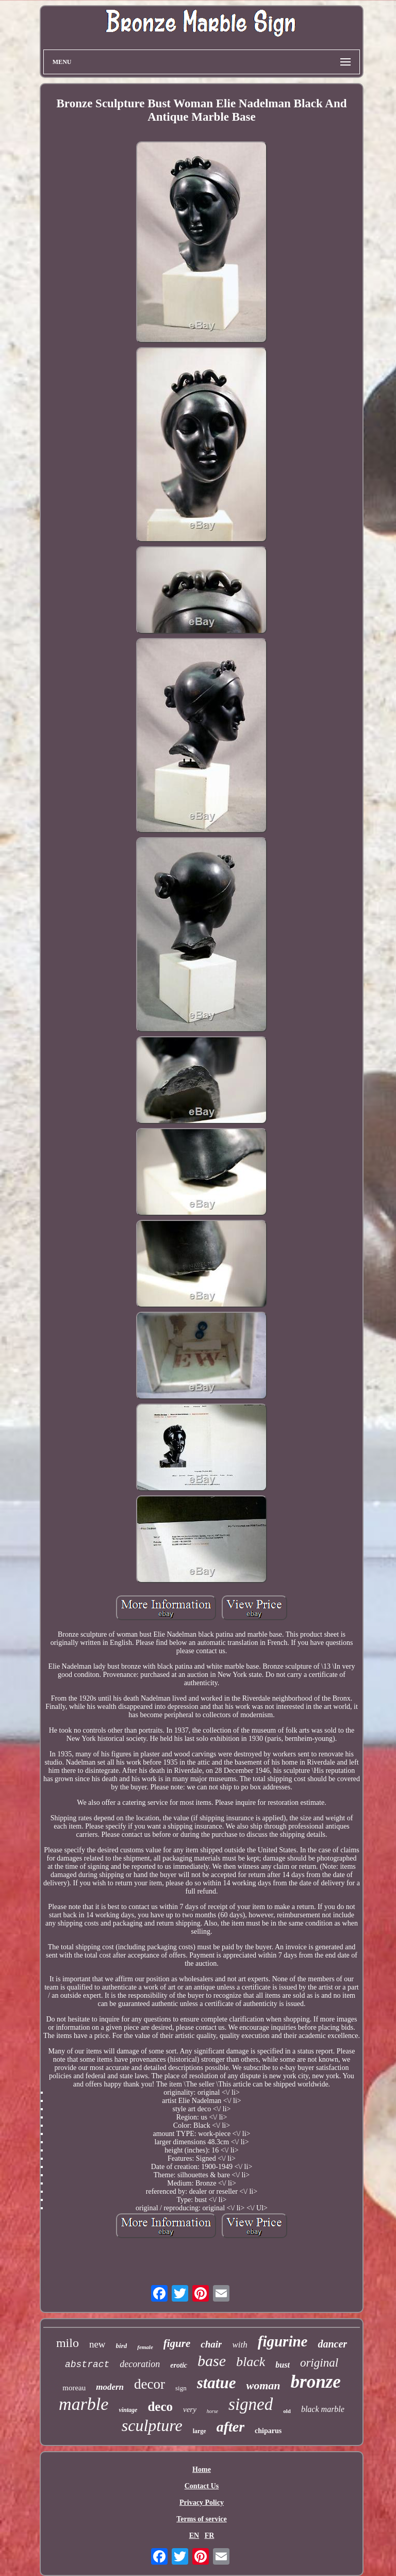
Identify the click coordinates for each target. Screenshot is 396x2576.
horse (212, 2411)
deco (160, 2407)
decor (149, 2384)
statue (216, 2383)
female (145, 2347)
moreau (74, 2388)
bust (282, 2364)
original (319, 2362)
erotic (178, 2365)
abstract (87, 2364)
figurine (283, 2341)
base (211, 2360)
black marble (322, 2409)
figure (177, 2343)
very (189, 2409)
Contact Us (202, 2486)
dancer (332, 2344)
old (287, 2411)
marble (83, 2404)
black (250, 2361)
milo (67, 2343)
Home (201, 2469)
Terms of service (201, 2519)
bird (121, 2346)
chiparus (268, 2431)
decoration (140, 2364)
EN (194, 2535)
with (239, 2345)
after (230, 2427)
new (97, 2344)
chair (211, 2344)
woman (263, 2385)
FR (209, 2535)
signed (250, 2404)
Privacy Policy (201, 2502)
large (199, 2431)
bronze (316, 2382)
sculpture (152, 2425)
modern (110, 2387)
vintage (128, 2410)
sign (181, 2388)
